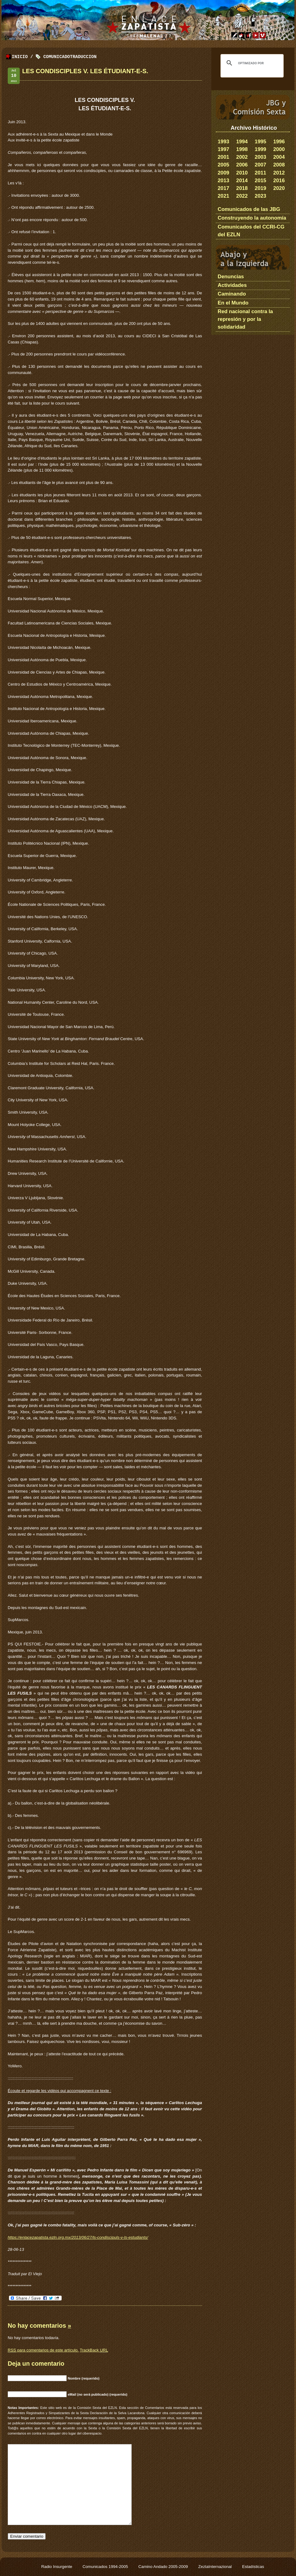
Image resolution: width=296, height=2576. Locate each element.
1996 (279, 142)
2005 (223, 165)
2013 (223, 180)
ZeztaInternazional (215, 2566)
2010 (242, 173)
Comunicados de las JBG (249, 209)
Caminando (232, 294)
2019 (260, 188)
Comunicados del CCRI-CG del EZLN (251, 230)
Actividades (232, 285)
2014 (242, 180)
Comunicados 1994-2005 (106, 2566)
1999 (260, 149)
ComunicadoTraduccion (70, 57)
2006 (242, 165)
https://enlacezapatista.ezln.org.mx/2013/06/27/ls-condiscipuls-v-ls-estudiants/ (78, 2237)
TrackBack (94, 2350)
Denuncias (231, 276)
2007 (260, 165)
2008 (279, 165)
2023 (260, 196)
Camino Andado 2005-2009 (163, 2566)
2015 (260, 180)
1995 (260, 142)
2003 (260, 157)
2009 (223, 173)
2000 (279, 149)
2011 (260, 173)
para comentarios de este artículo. (43, 2350)
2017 (223, 188)
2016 (279, 180)
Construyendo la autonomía (252, 218)
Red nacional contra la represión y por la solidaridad (245, 319)
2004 (279, 157)
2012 (279, 173)
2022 (242, 196)
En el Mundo (233, 303)
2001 (223, 157)
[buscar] (251, 63)
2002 (242, 157)
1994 (242, 142)
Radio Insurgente (57, 2566)
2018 (242, 188)
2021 (223, 196)
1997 (223, 149)
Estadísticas (253, 2566)
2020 (279, 188)
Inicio (20, 57)
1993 (223, 142)
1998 (242, 149)
